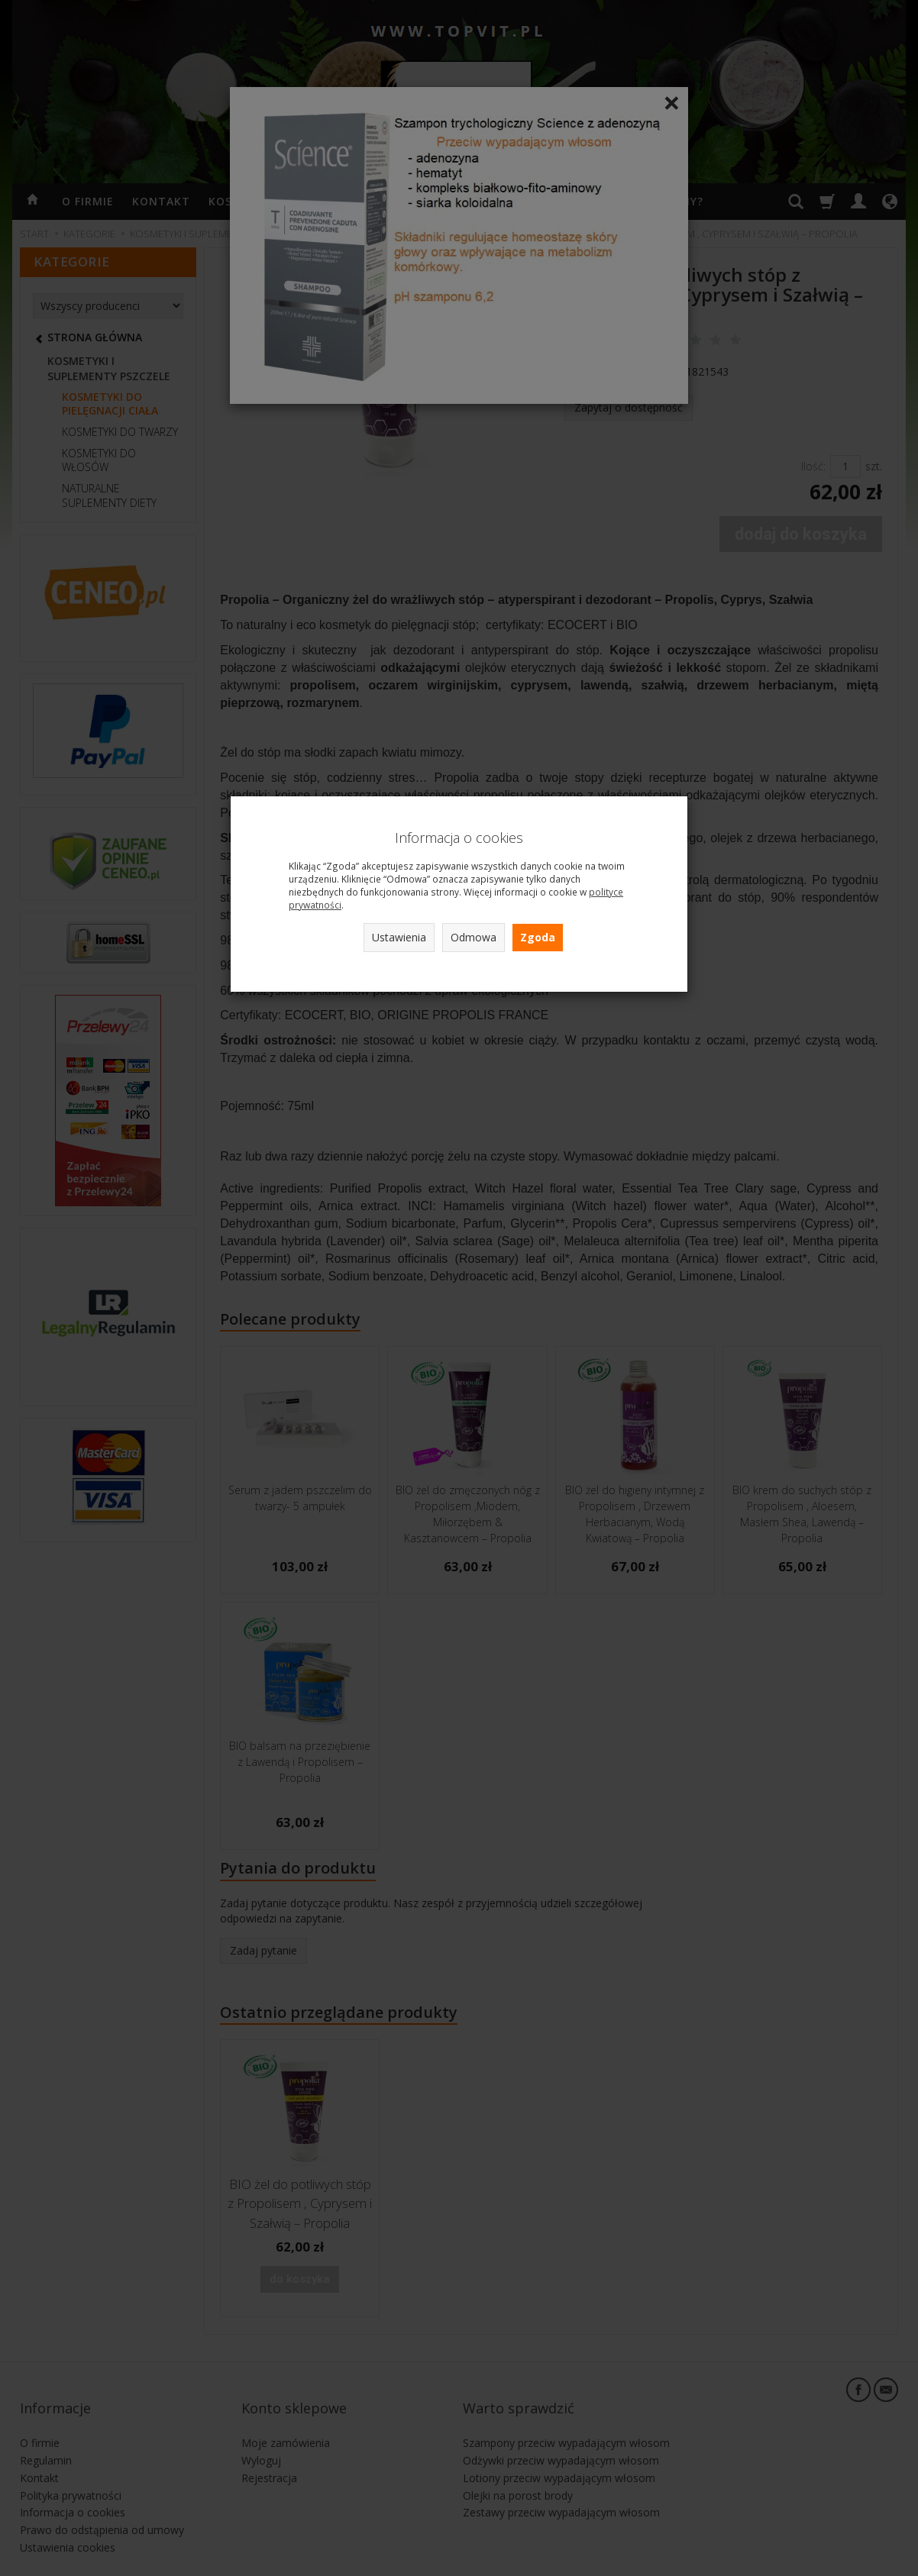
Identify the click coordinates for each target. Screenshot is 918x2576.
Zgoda (537, 937)
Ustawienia (399, 937)
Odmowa (473, 937)
